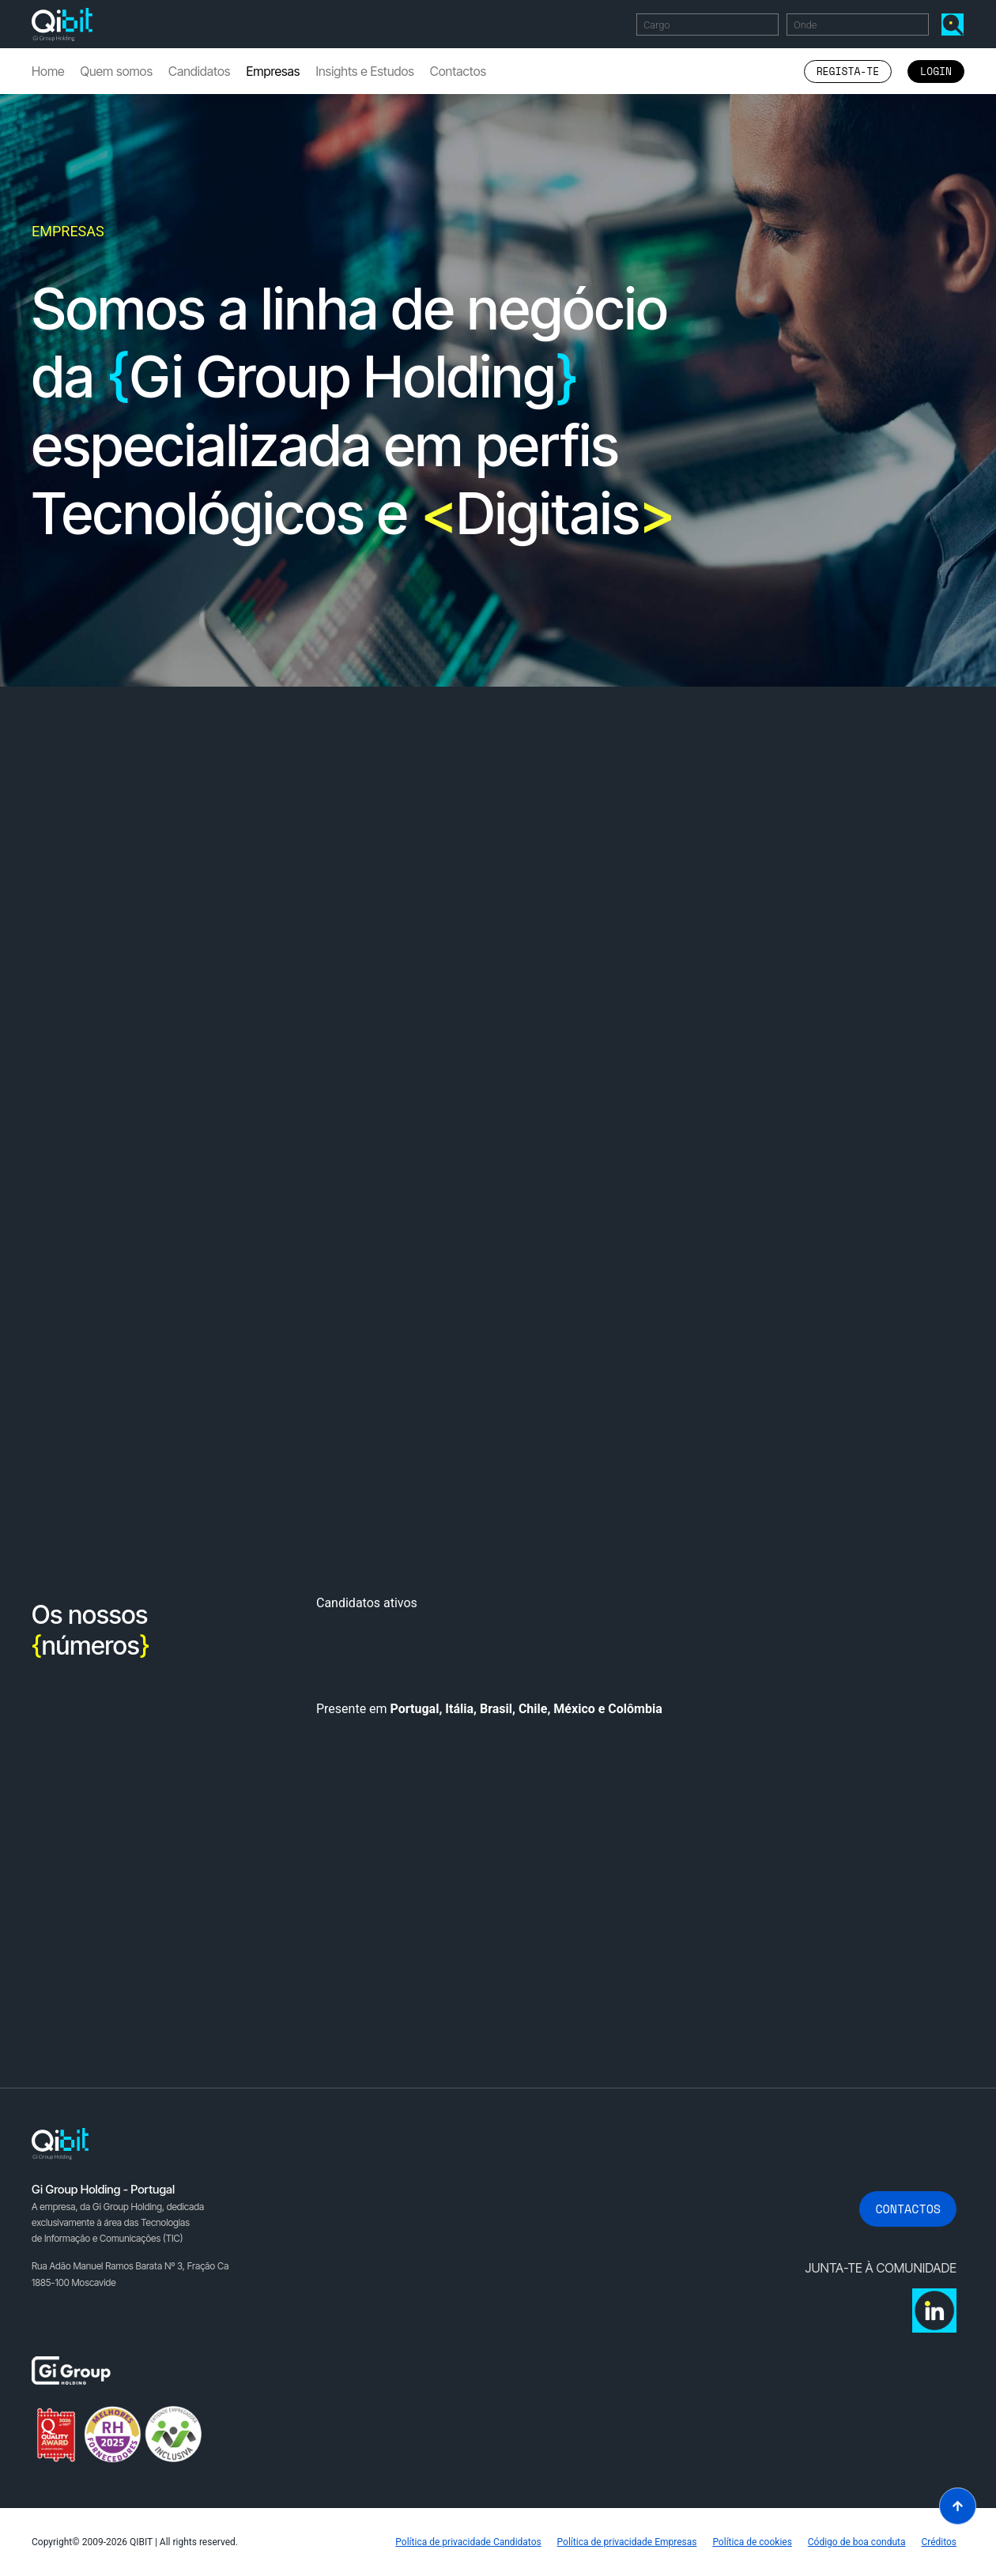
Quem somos (117, 71)
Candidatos (199, 71)
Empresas (273, 71)
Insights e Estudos (364, 71)
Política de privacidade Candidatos (468, 2542)
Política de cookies (752, 2542)
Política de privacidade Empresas (626, 2542)
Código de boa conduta (857, 2542)
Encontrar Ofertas (955, 24)
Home (48, 71)
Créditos (938, 2542)
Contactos (458, 71)
